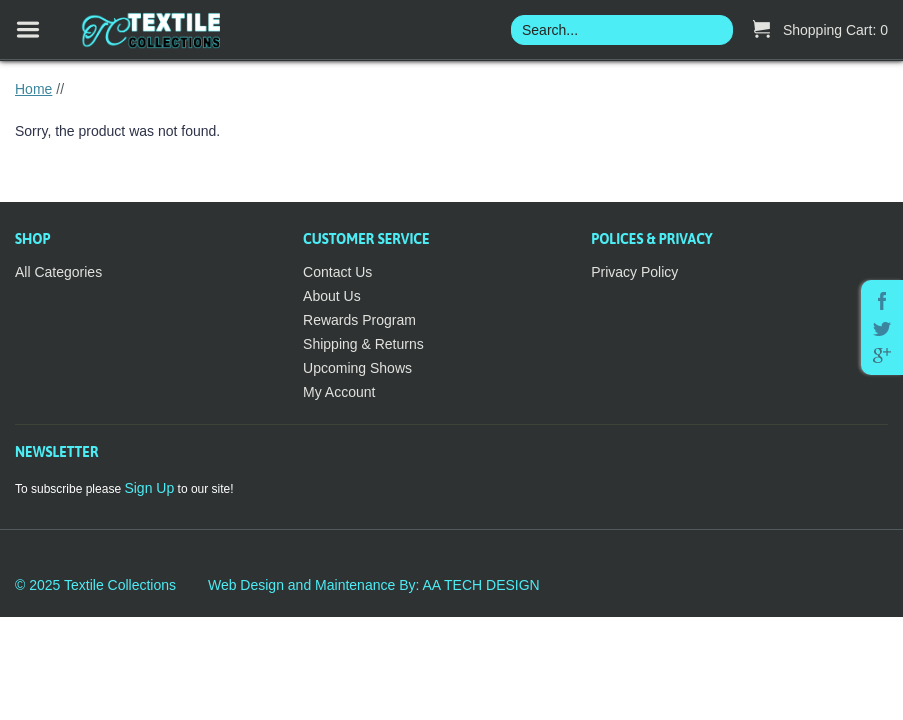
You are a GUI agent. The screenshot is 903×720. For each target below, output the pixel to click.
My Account (339, 392)
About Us (332, 296)
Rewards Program (359, 320)
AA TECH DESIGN (480, 585)
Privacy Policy (634, 272)
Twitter (882, 329)
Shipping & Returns (363, 344)
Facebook (882, 301)
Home (33, 89)
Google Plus (882, 355)
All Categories (58, 272)
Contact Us (337, 272)
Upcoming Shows (357, 368)
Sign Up (149, 488)
